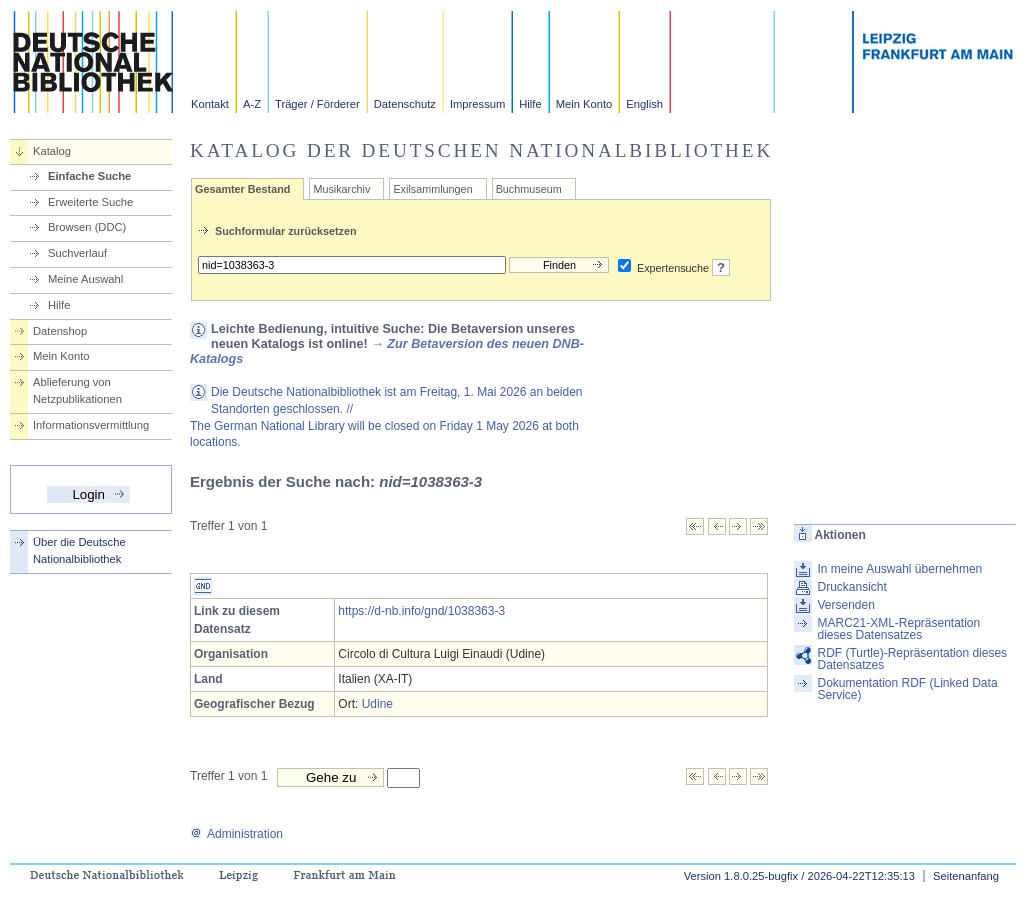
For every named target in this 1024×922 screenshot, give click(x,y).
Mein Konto (584, 104)
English (644, 104)
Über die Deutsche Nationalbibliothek (79, 550)
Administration (236, 834)
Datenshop (60, 331)
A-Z (252, 104)
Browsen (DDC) (87, 227)
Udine (377, 704)
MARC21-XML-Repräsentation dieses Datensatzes (898, 629)
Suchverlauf (77, 253)
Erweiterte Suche (90, 202)
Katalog (52, 151)
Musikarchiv (341, 189)
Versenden (845, 605)
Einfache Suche (89, 176)
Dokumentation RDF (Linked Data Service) (907, 689)
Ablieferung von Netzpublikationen (77, 390)
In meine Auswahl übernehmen (899, 569)
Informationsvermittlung (91, 425)
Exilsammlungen (432, 189)
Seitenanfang (966, 876)
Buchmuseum (529, 189)
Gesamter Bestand (242, 189)
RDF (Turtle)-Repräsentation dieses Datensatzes (912, 659)
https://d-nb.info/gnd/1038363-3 (421, 611)
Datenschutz (405, 104)
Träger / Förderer (317, 104)
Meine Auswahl (85, 279)
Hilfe (530, 104)
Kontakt (210, 104)
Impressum (477, 104)
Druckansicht (851, 587)
